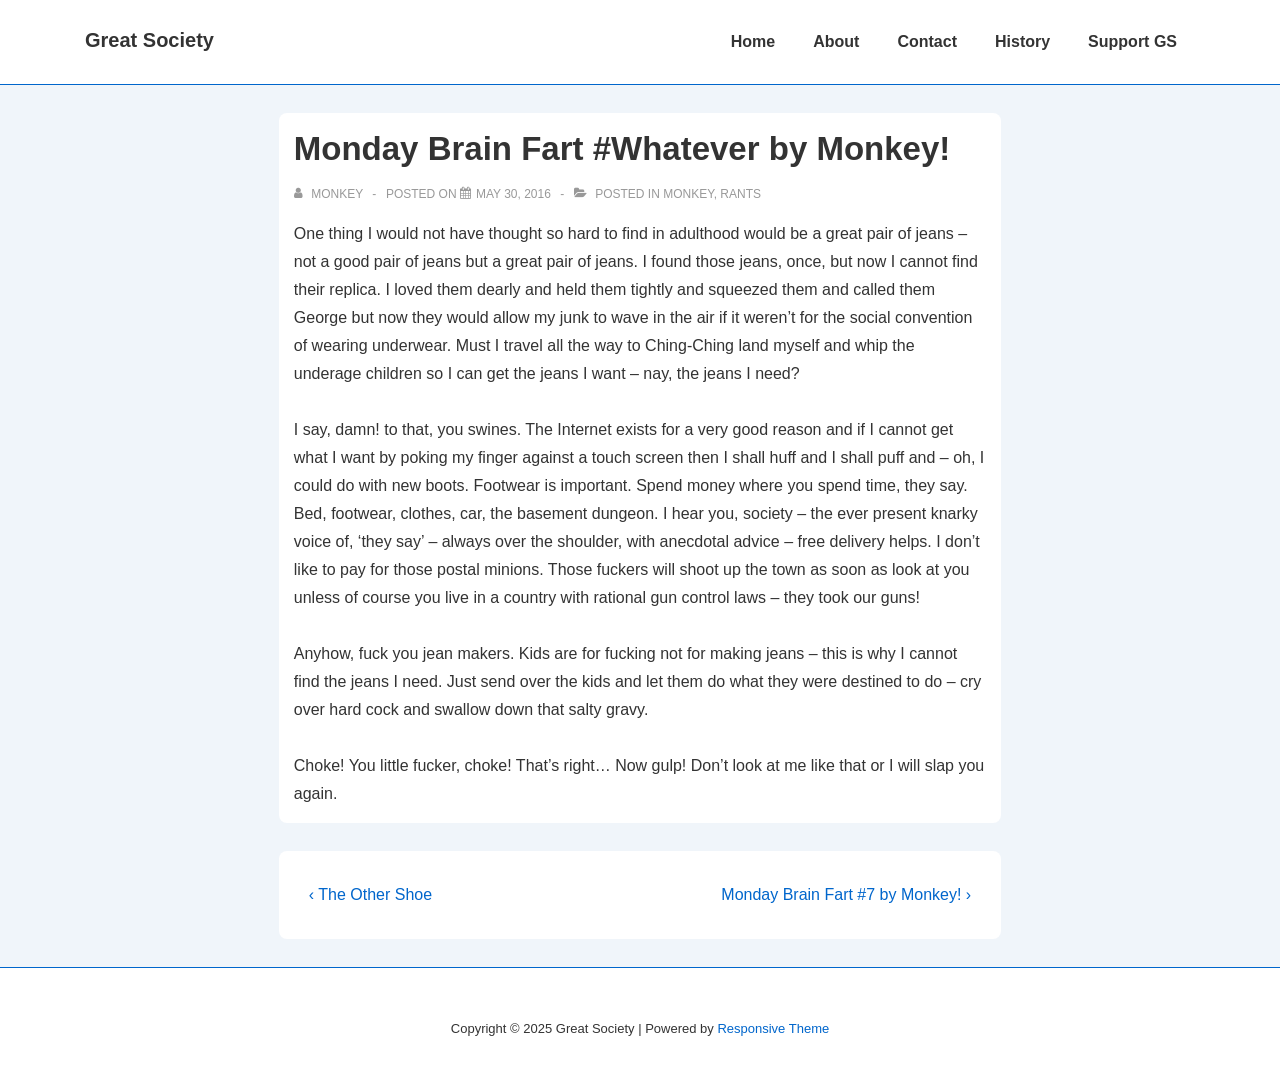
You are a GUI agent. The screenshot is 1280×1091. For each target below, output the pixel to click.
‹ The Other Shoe (370, 894)
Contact (927, 41)
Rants (740, 194)
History (1022, 41)
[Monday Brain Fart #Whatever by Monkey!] (513, 194)
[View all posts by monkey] (330, 194)
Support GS (1132, 41)
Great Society (149, 40)
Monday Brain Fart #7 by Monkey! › (846, 894)
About (836, 41)
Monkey (688, 194)
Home (753, 41)
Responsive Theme (773, 1028)
